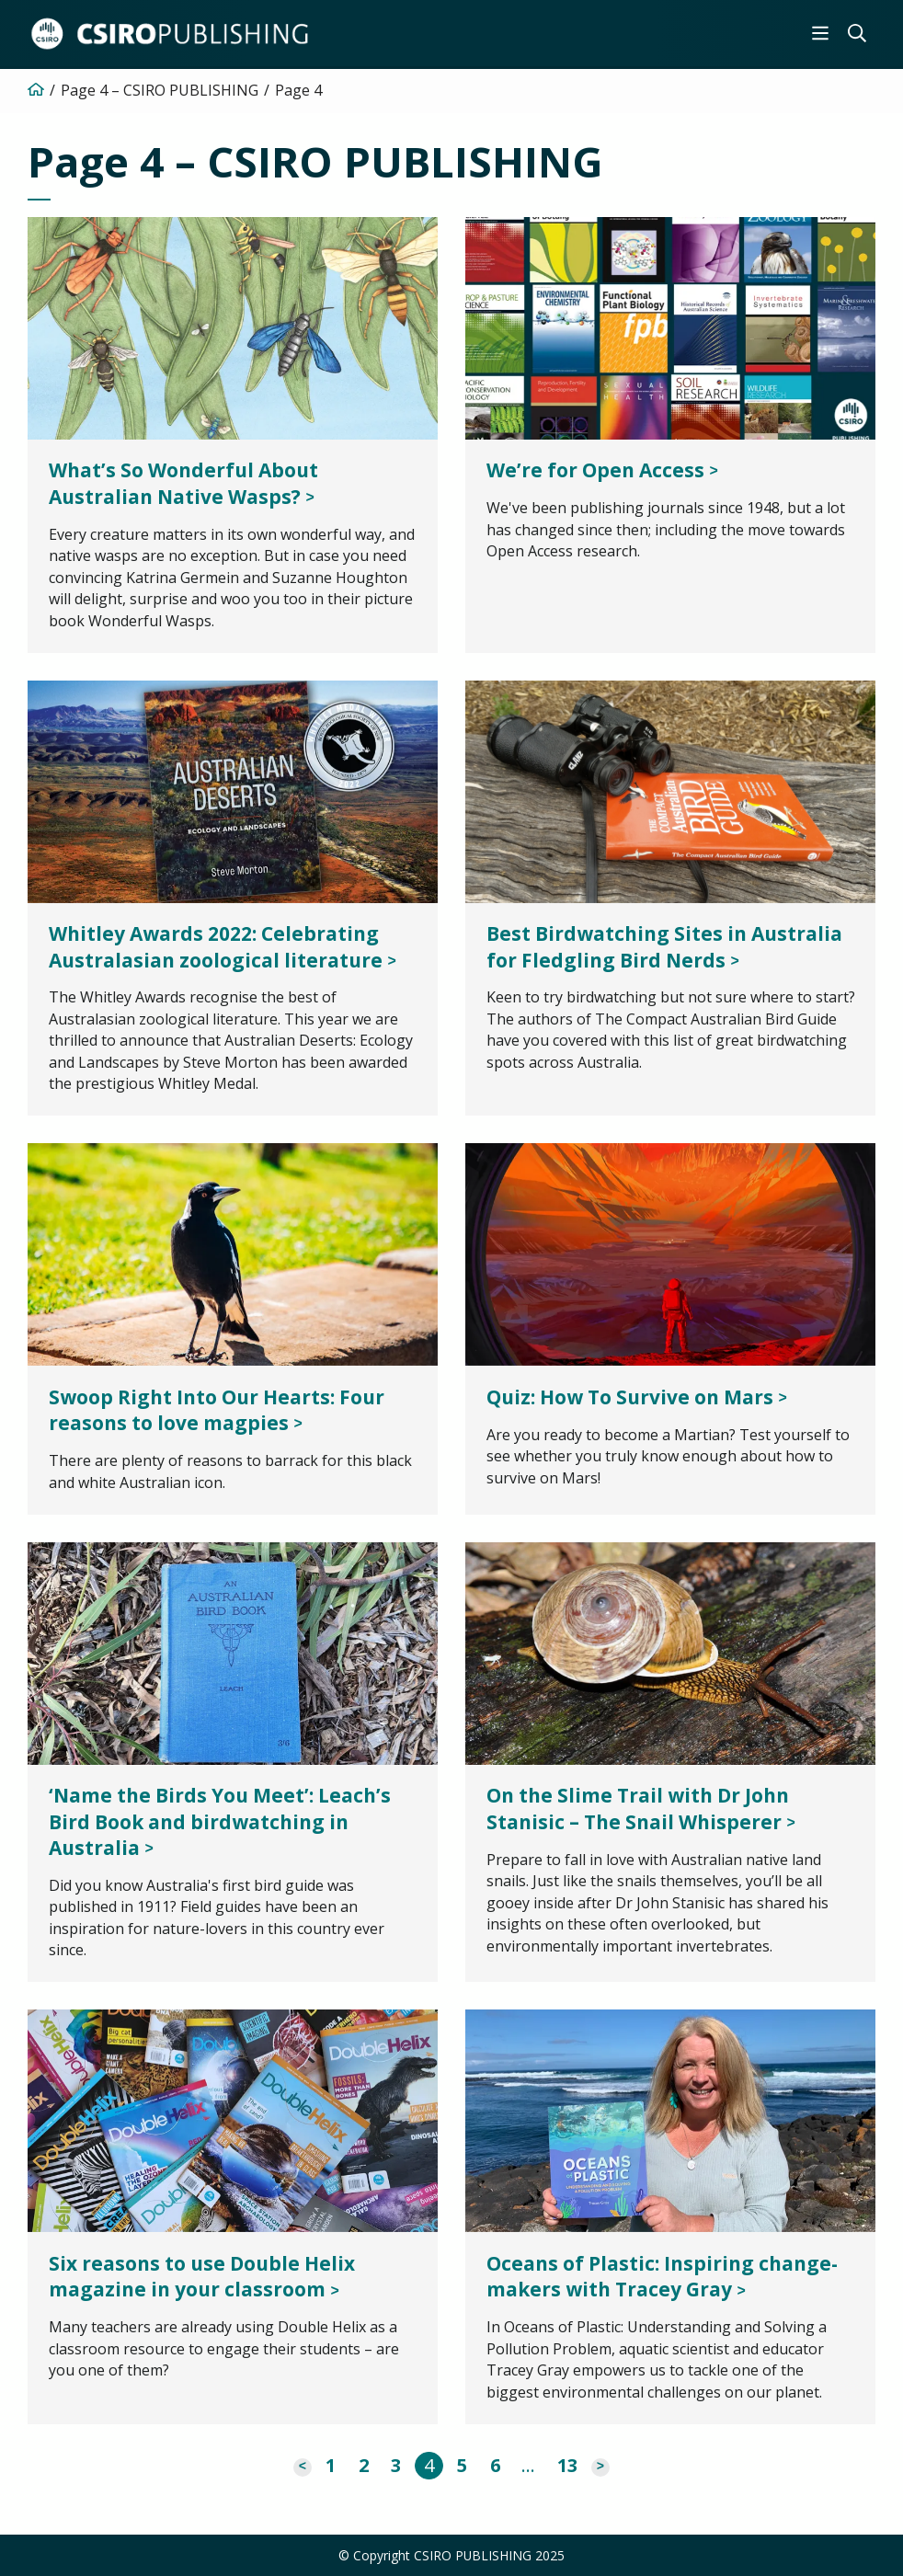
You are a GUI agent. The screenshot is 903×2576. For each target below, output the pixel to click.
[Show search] (857, 33)
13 (567, 2465)
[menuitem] (820, 33)
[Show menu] (820, 33)
